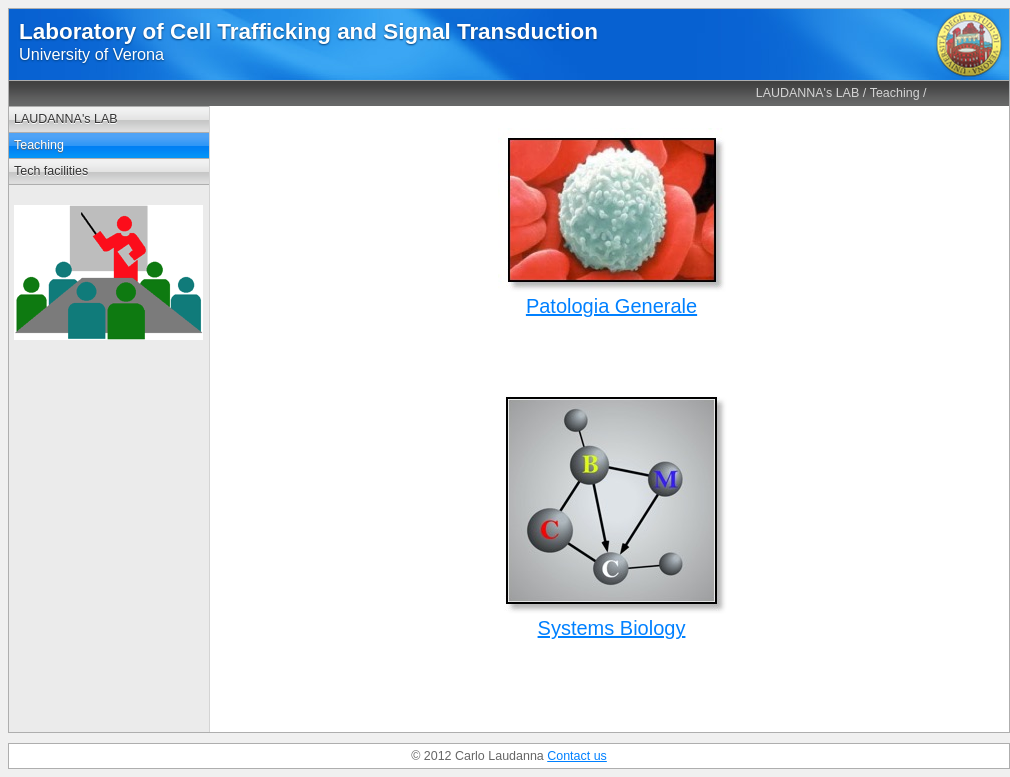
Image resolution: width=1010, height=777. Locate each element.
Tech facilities (51, 171)
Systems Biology (612, 628)
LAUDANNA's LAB (808, 93)
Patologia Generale (611, 306)
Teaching (895, 93)
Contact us (577, 756)
